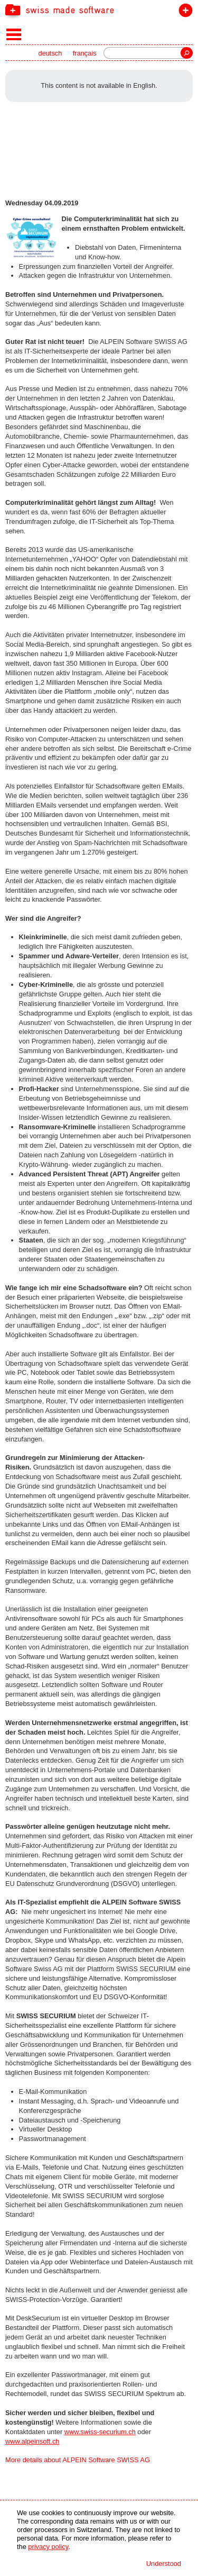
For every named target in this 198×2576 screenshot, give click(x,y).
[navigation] (99, 9)
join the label (183, 12)
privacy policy (48, 2547)
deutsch (50, 53)
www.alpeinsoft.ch (32, 2441)
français (85, 53)
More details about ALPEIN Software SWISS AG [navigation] (77, 2460)
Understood (163, 2564)
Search (187, 53)
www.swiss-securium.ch (100, 2432)
